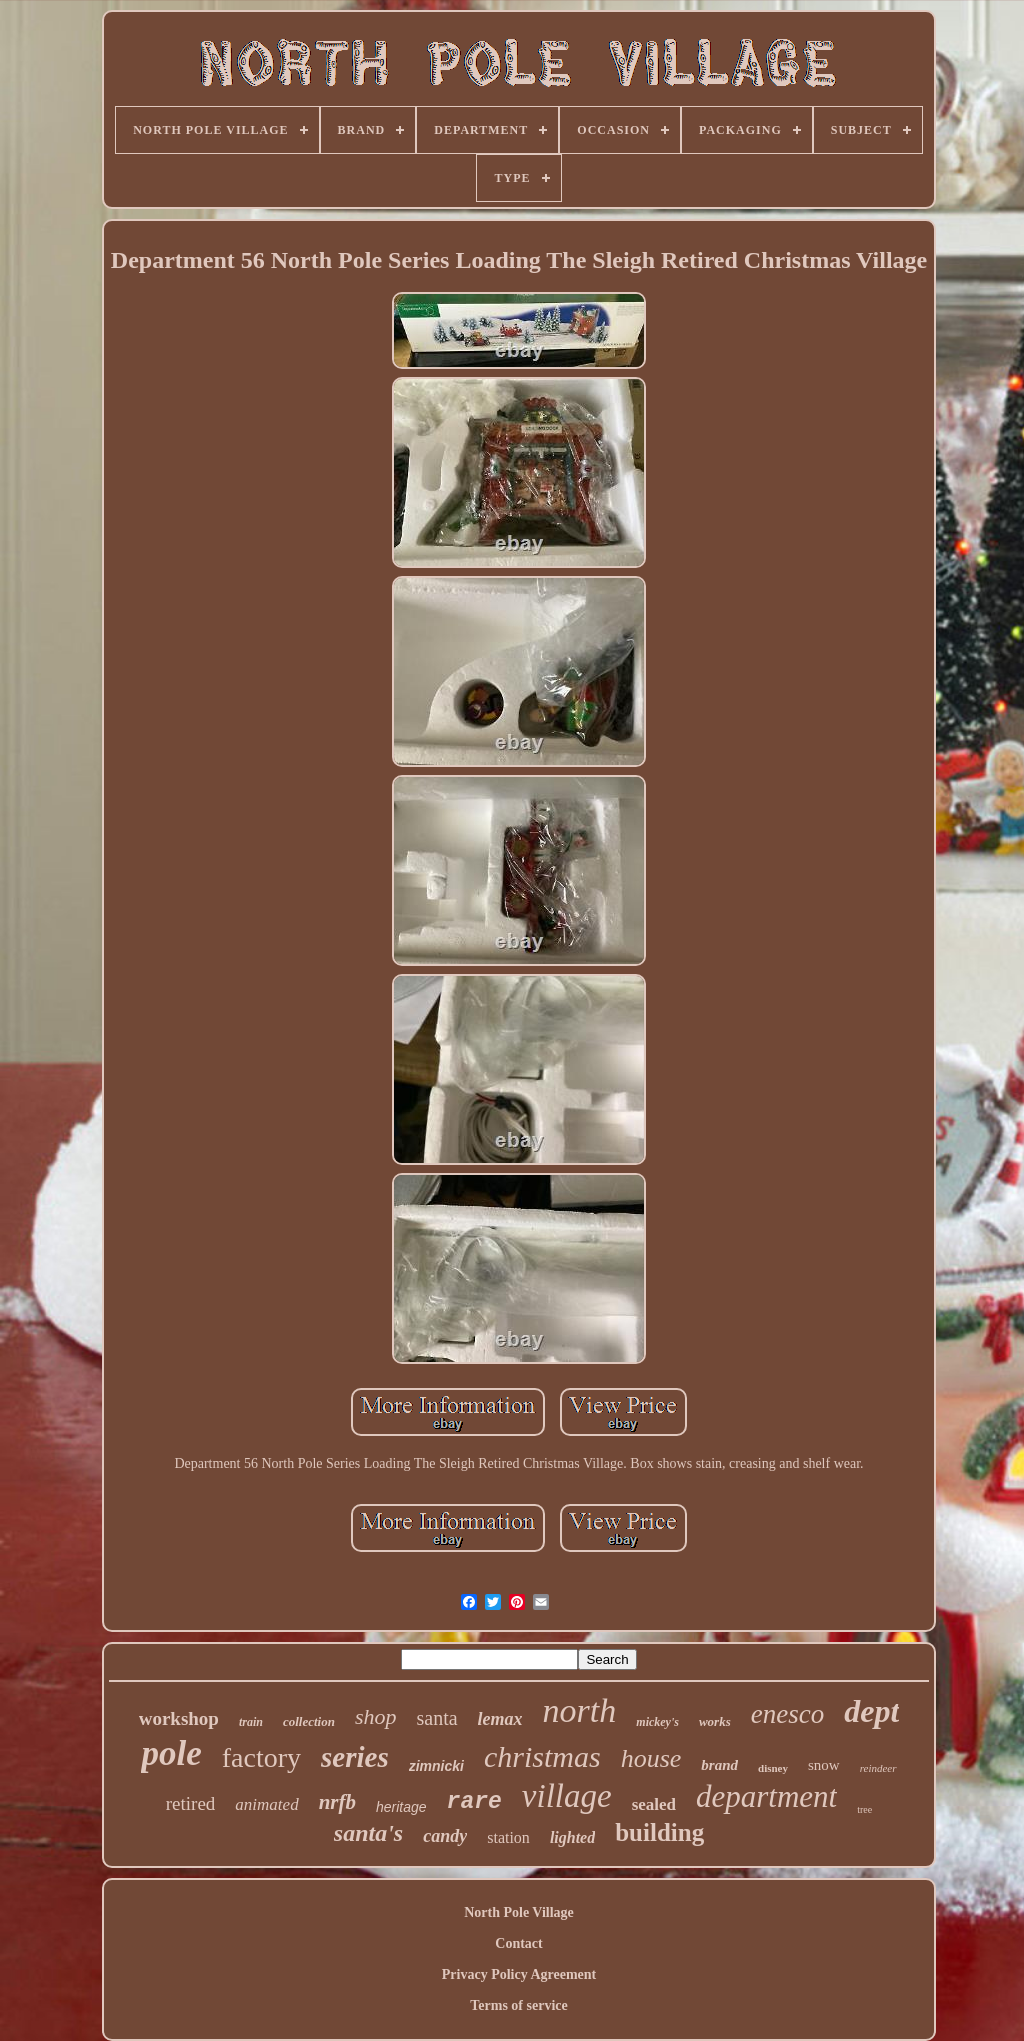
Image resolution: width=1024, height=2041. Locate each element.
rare (474, 1802)
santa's (368, 1833)
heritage (401, 1807)
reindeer (878, 1768)
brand (719, 1765)
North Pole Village (519, 1912)
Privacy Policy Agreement (519, 1974)
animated (266, 1804)
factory (261, 1757)
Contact (518, 1943)
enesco (787, 1714)
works (715, 1721)
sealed (654, 1804)
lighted (572, 1837)
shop (376, 1716)
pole (171, 1753)
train (251, 1722)
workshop (179, 1718)
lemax (500, 1719)
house (651, 1758)
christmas (542, 1756)
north (580, 1710)
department (766, 1796)
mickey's (657, 1722)
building (659, 1832)
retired (191, 1803)
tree (864, 1809)
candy (445, 1836)
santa (437, 1718)
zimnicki (436, 1766)
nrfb (337, 1802)
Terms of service (518, 2005)
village (567, 1796)
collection (309, 1721)
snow (824, 1765)
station (508, 1837)
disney (773, 1768)
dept (871, 1711)
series (355, 1757)
